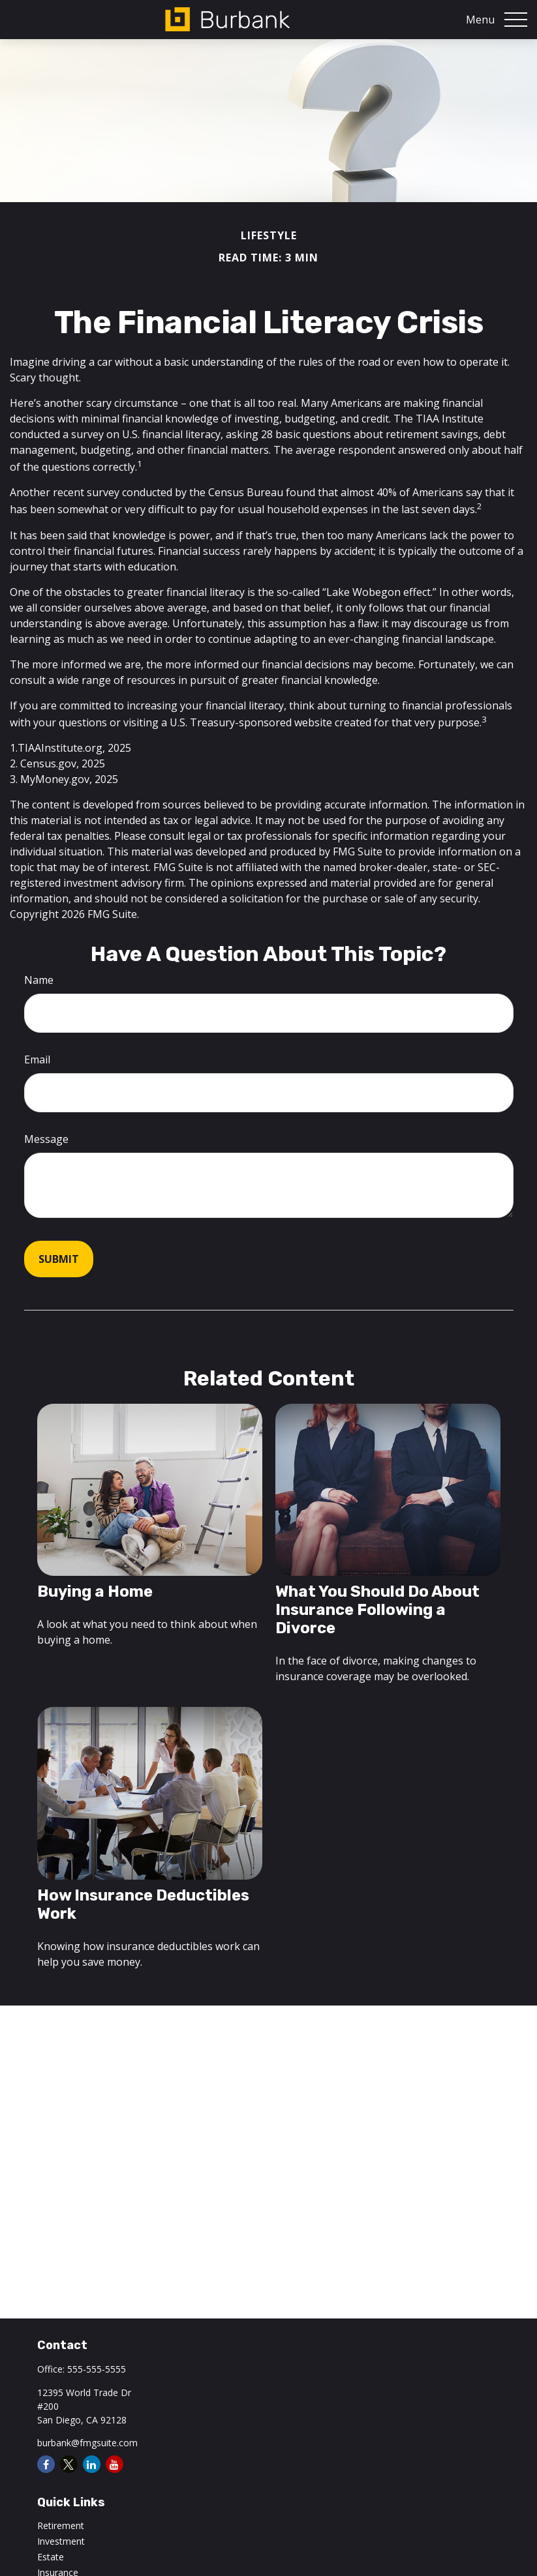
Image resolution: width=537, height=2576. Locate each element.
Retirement (60, 2525)
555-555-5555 (96, 2369)
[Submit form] (58, 1259)
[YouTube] (114, 2464)
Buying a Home (95, 1591)
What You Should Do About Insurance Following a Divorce (377, 1609)
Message (46, 1139)
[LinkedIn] (91, 2464)
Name (39, 980)
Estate (50, 2557)
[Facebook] (46, 2464)
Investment (61, 2541)
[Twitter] (69, 2464)
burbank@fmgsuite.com (87, 2442)
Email (37, 1059)
